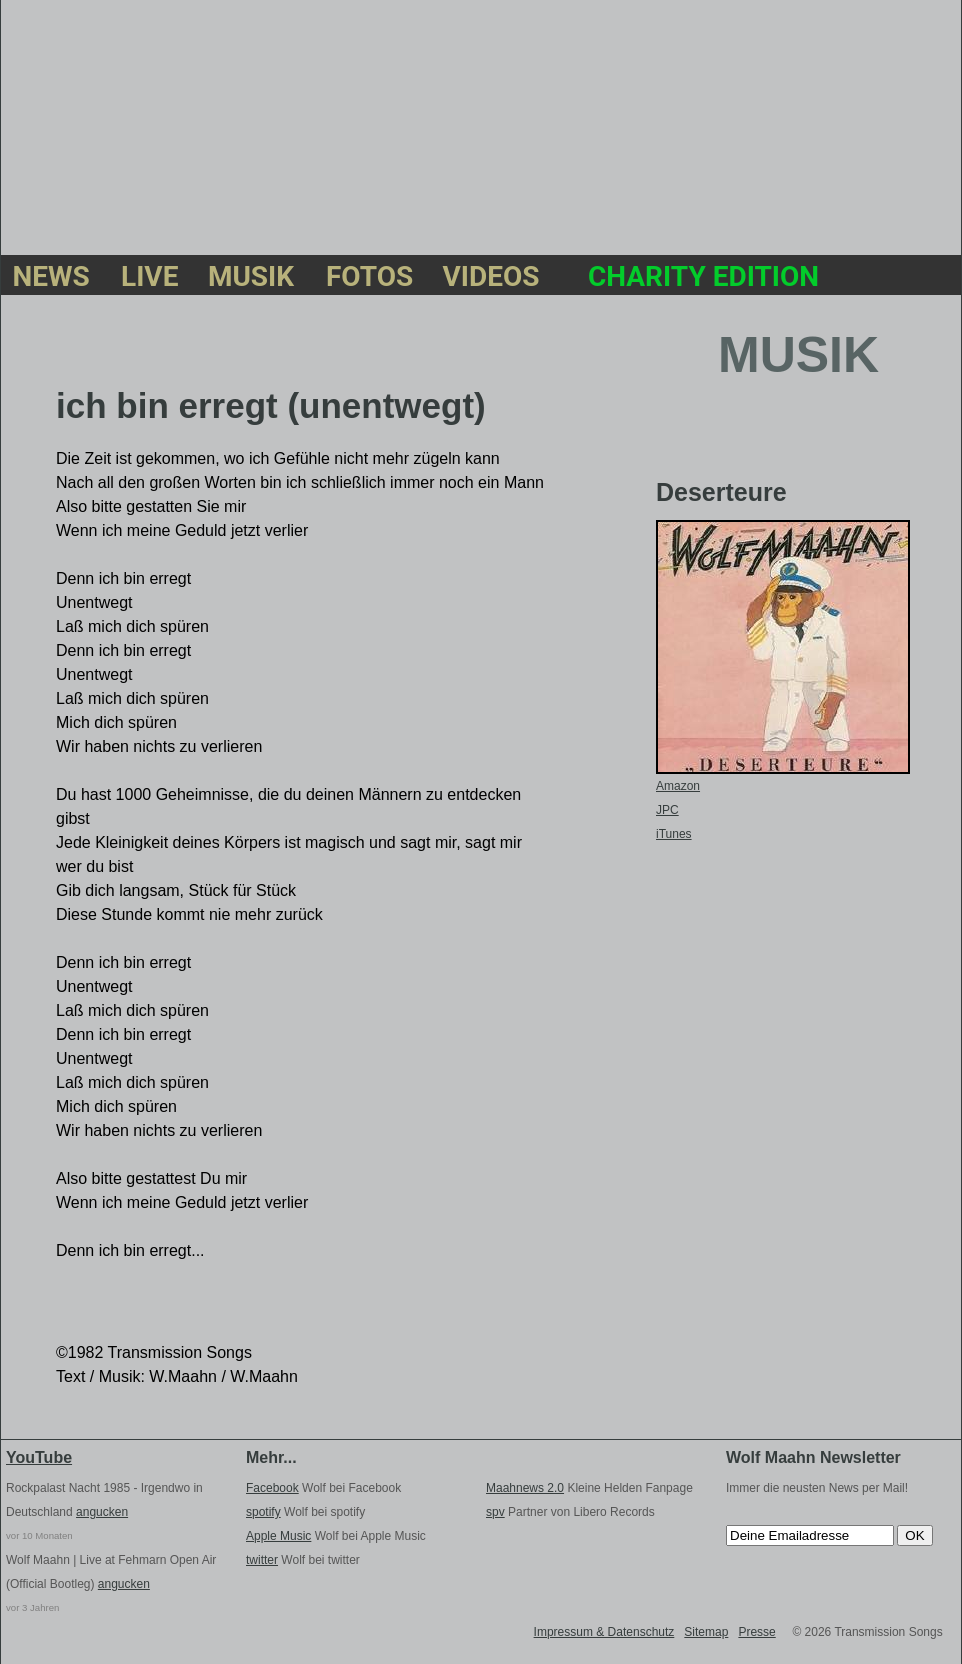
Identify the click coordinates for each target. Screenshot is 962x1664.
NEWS (50, 279)
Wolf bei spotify (305, 1512)
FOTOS (368, 279)
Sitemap (706, 1632)
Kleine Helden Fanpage (589, 1488)
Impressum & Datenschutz (604, 1632)
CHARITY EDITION (703, 279)
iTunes (674, 834)
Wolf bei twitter (303, 1560)
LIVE (148, 279)
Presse (756, 1632)
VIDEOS (491, 279)
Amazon (678, 786)
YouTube (39, 1457)
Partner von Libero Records (570, 1512)
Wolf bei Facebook (323, 1488)
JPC (667, 810)
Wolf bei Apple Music (336, 1536)
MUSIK (251, 279)
